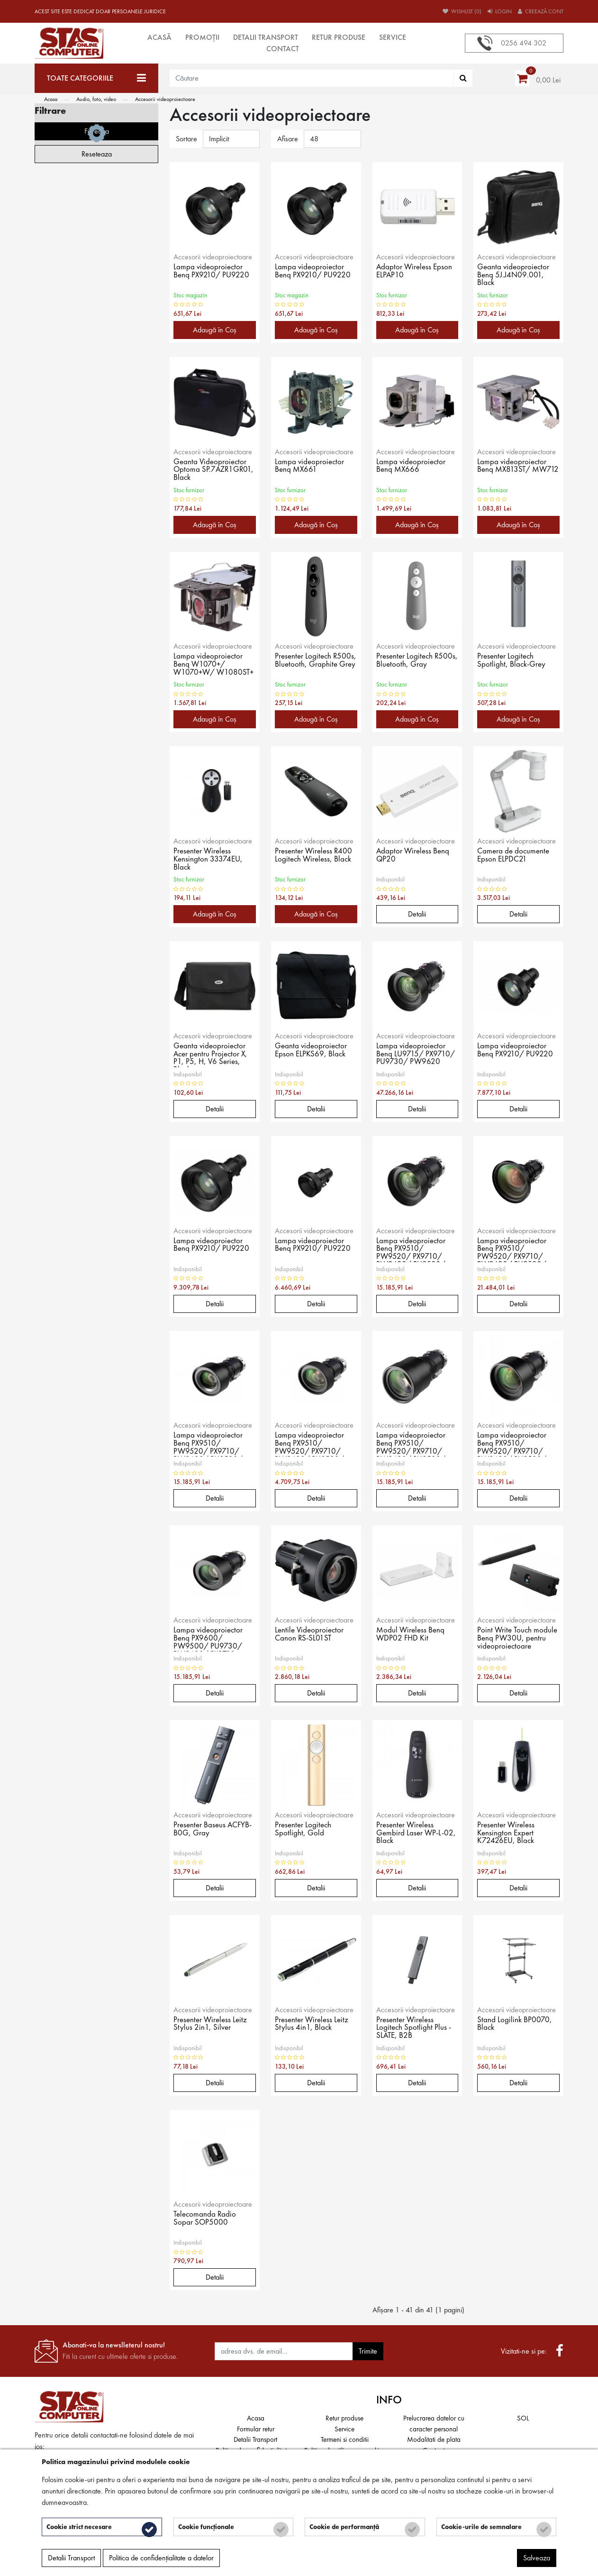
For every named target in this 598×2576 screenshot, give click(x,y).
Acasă (159, 37)
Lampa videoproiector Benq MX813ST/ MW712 (512, 470)
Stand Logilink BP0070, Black (515, 2025)
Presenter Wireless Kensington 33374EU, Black (208, 859)
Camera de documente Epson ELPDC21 (514, 856)
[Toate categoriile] (96, 78)
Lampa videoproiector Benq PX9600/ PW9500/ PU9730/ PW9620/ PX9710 (209, 1638)
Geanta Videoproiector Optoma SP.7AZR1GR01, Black (211, 470)
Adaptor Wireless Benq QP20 (414, 856)
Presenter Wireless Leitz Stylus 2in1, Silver (211, 2025)
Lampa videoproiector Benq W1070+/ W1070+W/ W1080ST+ (209, 665)
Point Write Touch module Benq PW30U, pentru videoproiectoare (518, 1638)
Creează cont (540, 11)
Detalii (417, 914)
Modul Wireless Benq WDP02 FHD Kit (411, 1635)
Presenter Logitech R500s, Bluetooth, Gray (415, 661)
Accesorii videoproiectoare (165, 99)
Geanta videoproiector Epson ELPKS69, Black (312, 1051)
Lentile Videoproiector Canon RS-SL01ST (310, 1635)
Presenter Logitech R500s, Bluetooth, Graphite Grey (304, 665)
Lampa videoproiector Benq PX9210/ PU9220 (212, 272)
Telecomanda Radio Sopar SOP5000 (205, 2219)
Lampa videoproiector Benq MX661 (310, 467)
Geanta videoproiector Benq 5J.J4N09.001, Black (514, 275)
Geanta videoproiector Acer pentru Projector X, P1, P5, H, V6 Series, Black (212, 1054)
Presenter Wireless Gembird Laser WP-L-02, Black (411, 1833)
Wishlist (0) (462, 11)
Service (392, 37)
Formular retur (255, 2429)
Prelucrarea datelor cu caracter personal (433, 2423)
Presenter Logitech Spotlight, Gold (304, 1830)
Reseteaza (97, 462)
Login (500, 11)
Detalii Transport (265, 37)
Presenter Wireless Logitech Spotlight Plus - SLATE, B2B (414, 2028)
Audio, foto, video (96, 99)
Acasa (50, 99)
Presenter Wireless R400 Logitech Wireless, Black (315, 856)
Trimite (368, 2351)
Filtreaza (96, 439)
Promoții (202, 37)
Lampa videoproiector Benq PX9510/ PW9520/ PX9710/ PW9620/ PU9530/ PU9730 (411, 1249)
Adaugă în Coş (214, 330)
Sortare (186, 139)
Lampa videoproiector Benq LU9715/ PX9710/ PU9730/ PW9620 (417, 1054)
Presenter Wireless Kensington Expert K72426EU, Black (507, 1833)
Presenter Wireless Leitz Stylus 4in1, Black (313, 2025)
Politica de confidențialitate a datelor (161, 2560)
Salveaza (536, 2560)
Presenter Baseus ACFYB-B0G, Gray (205, 1830)
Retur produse (338, 37)
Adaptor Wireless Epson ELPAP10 (415, 272)
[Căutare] (463, 78)
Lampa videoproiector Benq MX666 (411, 467)
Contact (282, 49)
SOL (523, 2418)
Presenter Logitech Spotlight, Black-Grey (512, 661)
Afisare (287, 139)
